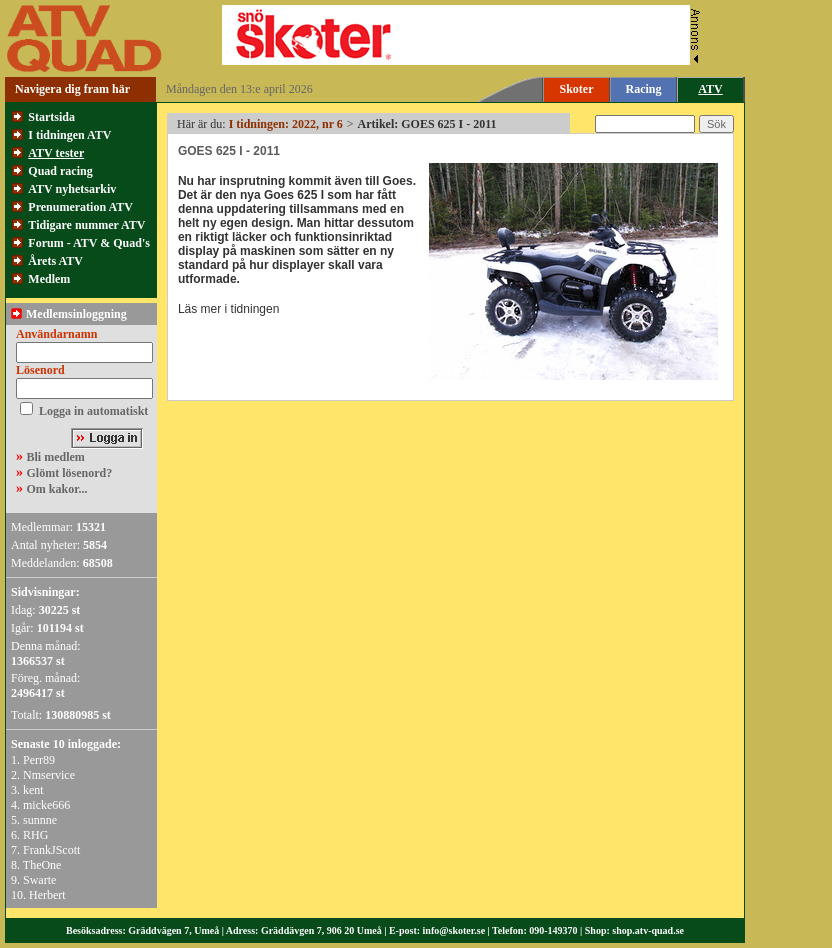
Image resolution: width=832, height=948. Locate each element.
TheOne (42, 865)
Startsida (51, 117)
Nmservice (49, 775)
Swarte (39, 880)
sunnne (40, 820)
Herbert (47, 895)
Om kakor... (57, 489)
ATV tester (56, 153)
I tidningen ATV (69, 135)
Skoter (577, 89)
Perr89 (39, 760)
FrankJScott (51, 850)
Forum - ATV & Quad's (89, 243)
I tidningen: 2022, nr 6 (286, 124)
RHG (35, 835)
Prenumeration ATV (80, 207)
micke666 (46, 805)
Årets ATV (55, 261)
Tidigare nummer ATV (86, 225)
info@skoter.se (454, 930)
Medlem (49, 279)
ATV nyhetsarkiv (72, 189)
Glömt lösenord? (70, 473)
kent (33, 790)
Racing (644, 89)
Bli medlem (56, 457)
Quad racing (60, 171)
